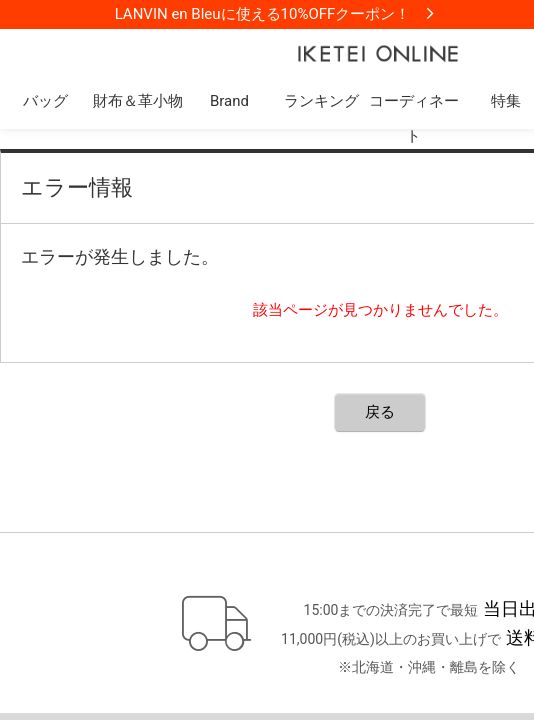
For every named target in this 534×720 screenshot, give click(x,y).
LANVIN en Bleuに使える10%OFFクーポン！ (263, 14)
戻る (380, 412)
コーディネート (414, 118)
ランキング (321, 101)
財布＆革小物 (138, 101)
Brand (229, 101)
